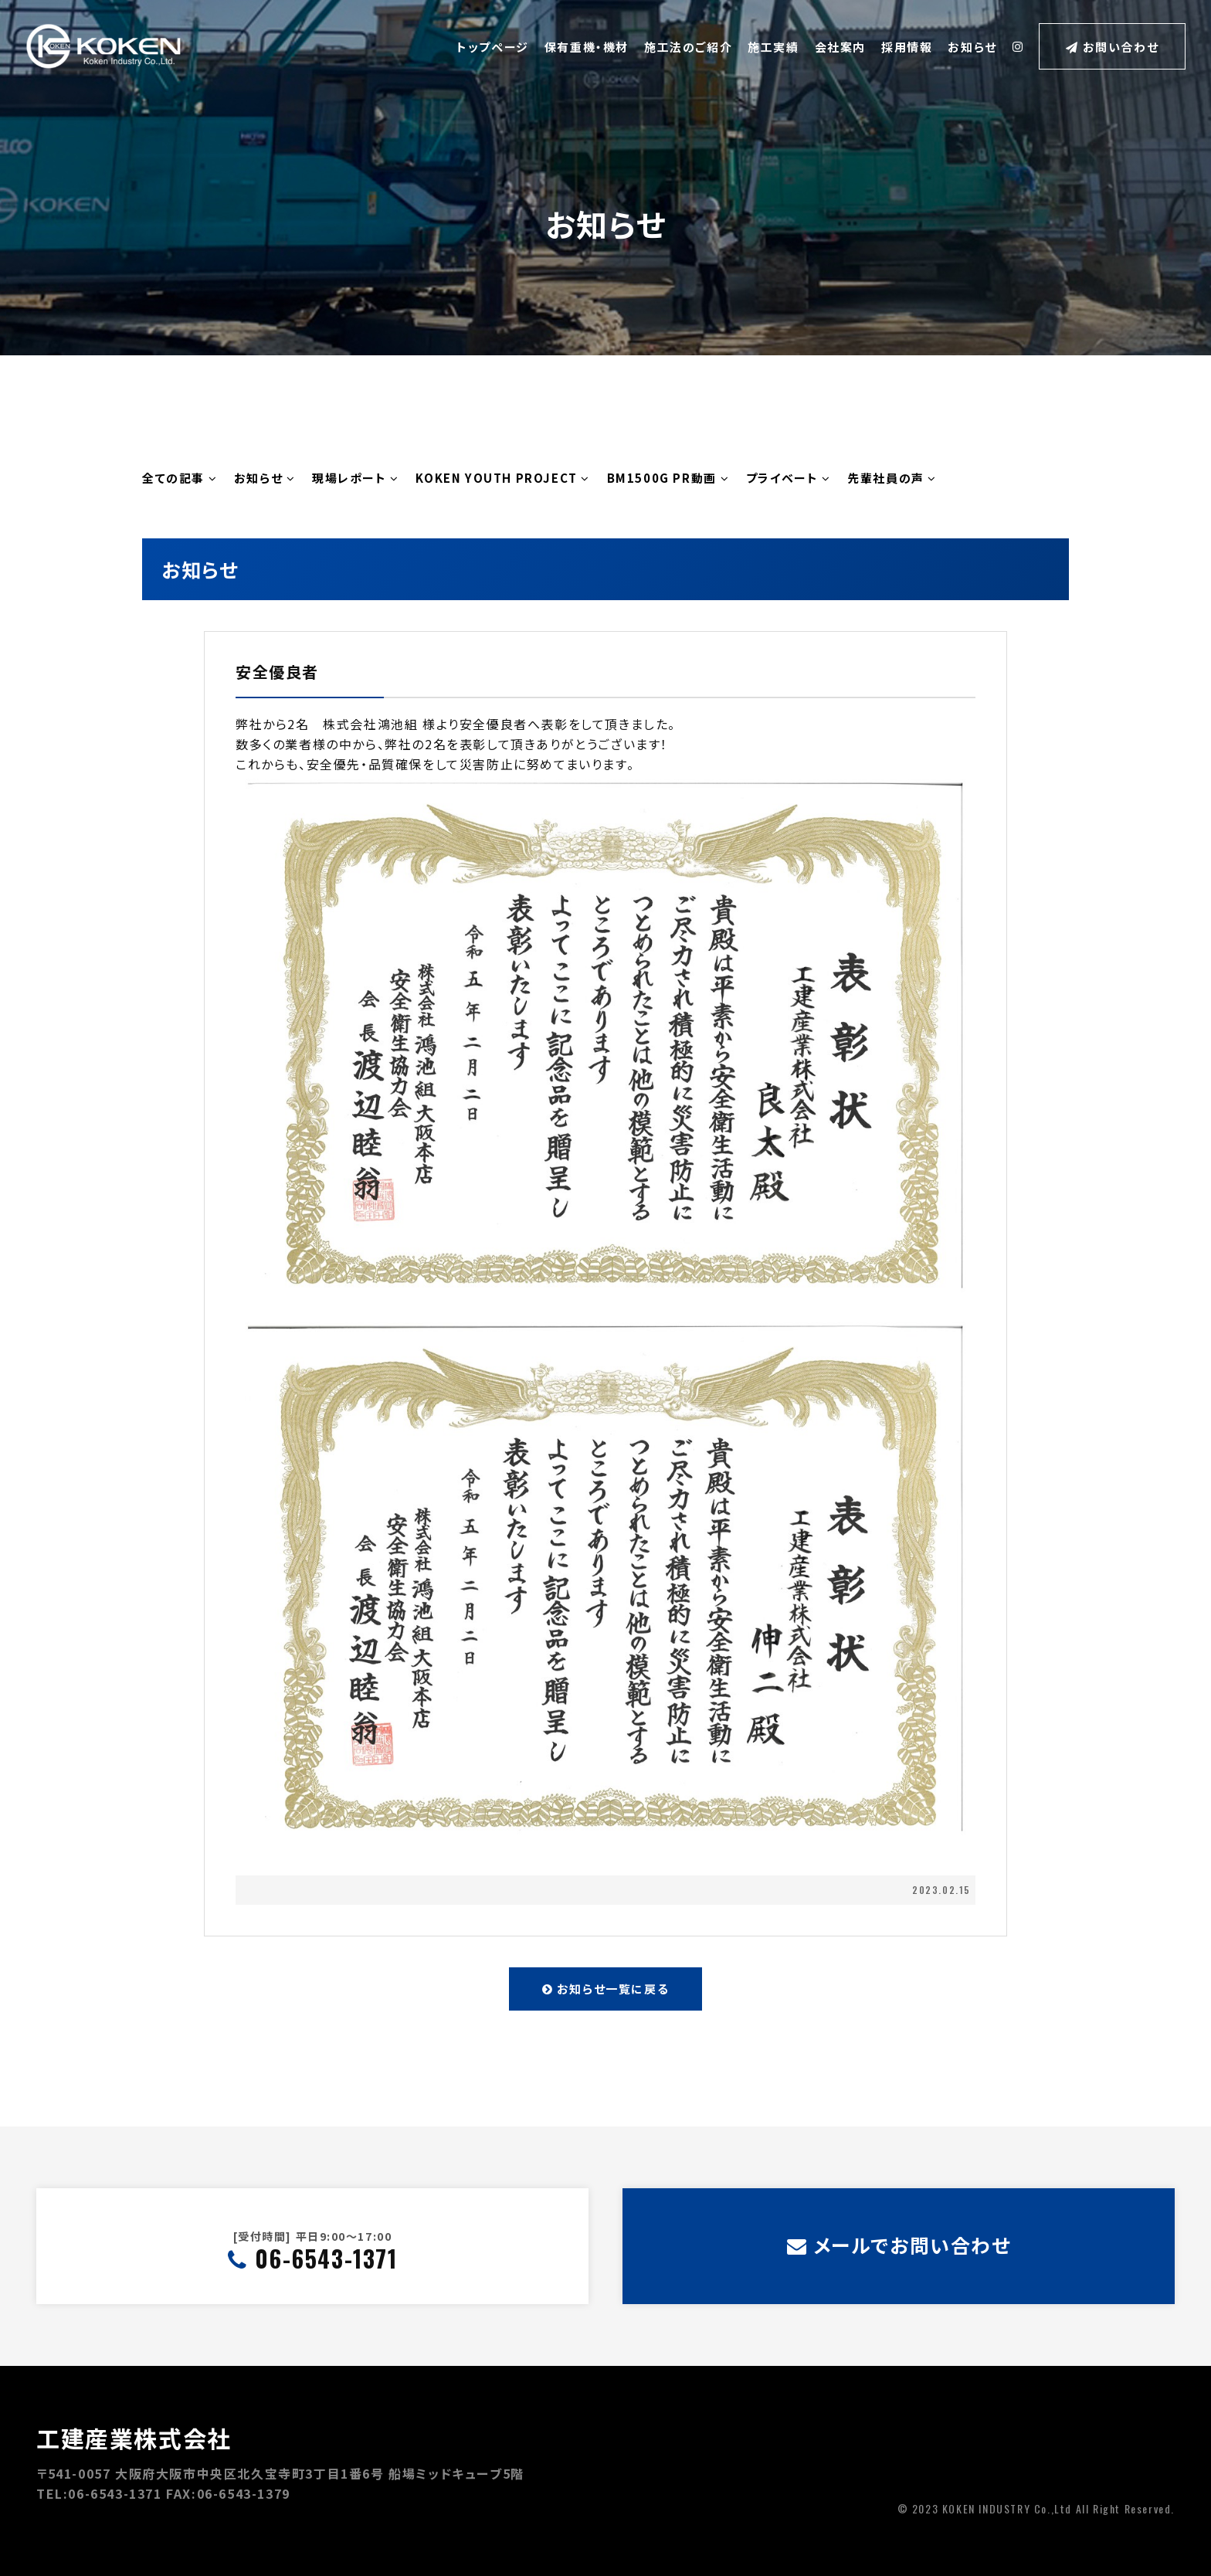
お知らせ (972, 47)
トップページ (492, 47)
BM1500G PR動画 (668, 478)
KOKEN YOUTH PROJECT (503, 478)
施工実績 (773, 47)
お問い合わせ (1112, 47)
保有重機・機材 (586, 47)
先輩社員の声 (892, 478)
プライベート (788, 478)
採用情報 (906, 47)
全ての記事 (179, 478)
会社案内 (840, 47)
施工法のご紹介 (688, 47)
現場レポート (355, 478)
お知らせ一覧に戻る (606, 1988)
